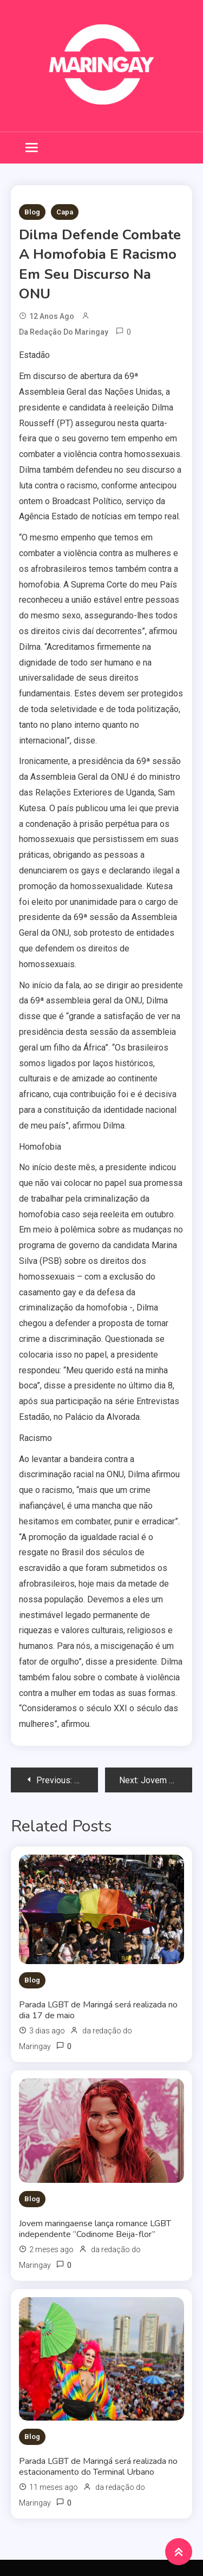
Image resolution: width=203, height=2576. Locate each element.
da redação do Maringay (63, 332)
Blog (32, 212)
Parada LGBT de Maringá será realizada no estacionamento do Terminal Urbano (98, 2466)
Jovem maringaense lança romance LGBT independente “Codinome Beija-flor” (95, 2229)
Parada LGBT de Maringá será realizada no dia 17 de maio (98, 2010)
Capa (64, 212)
